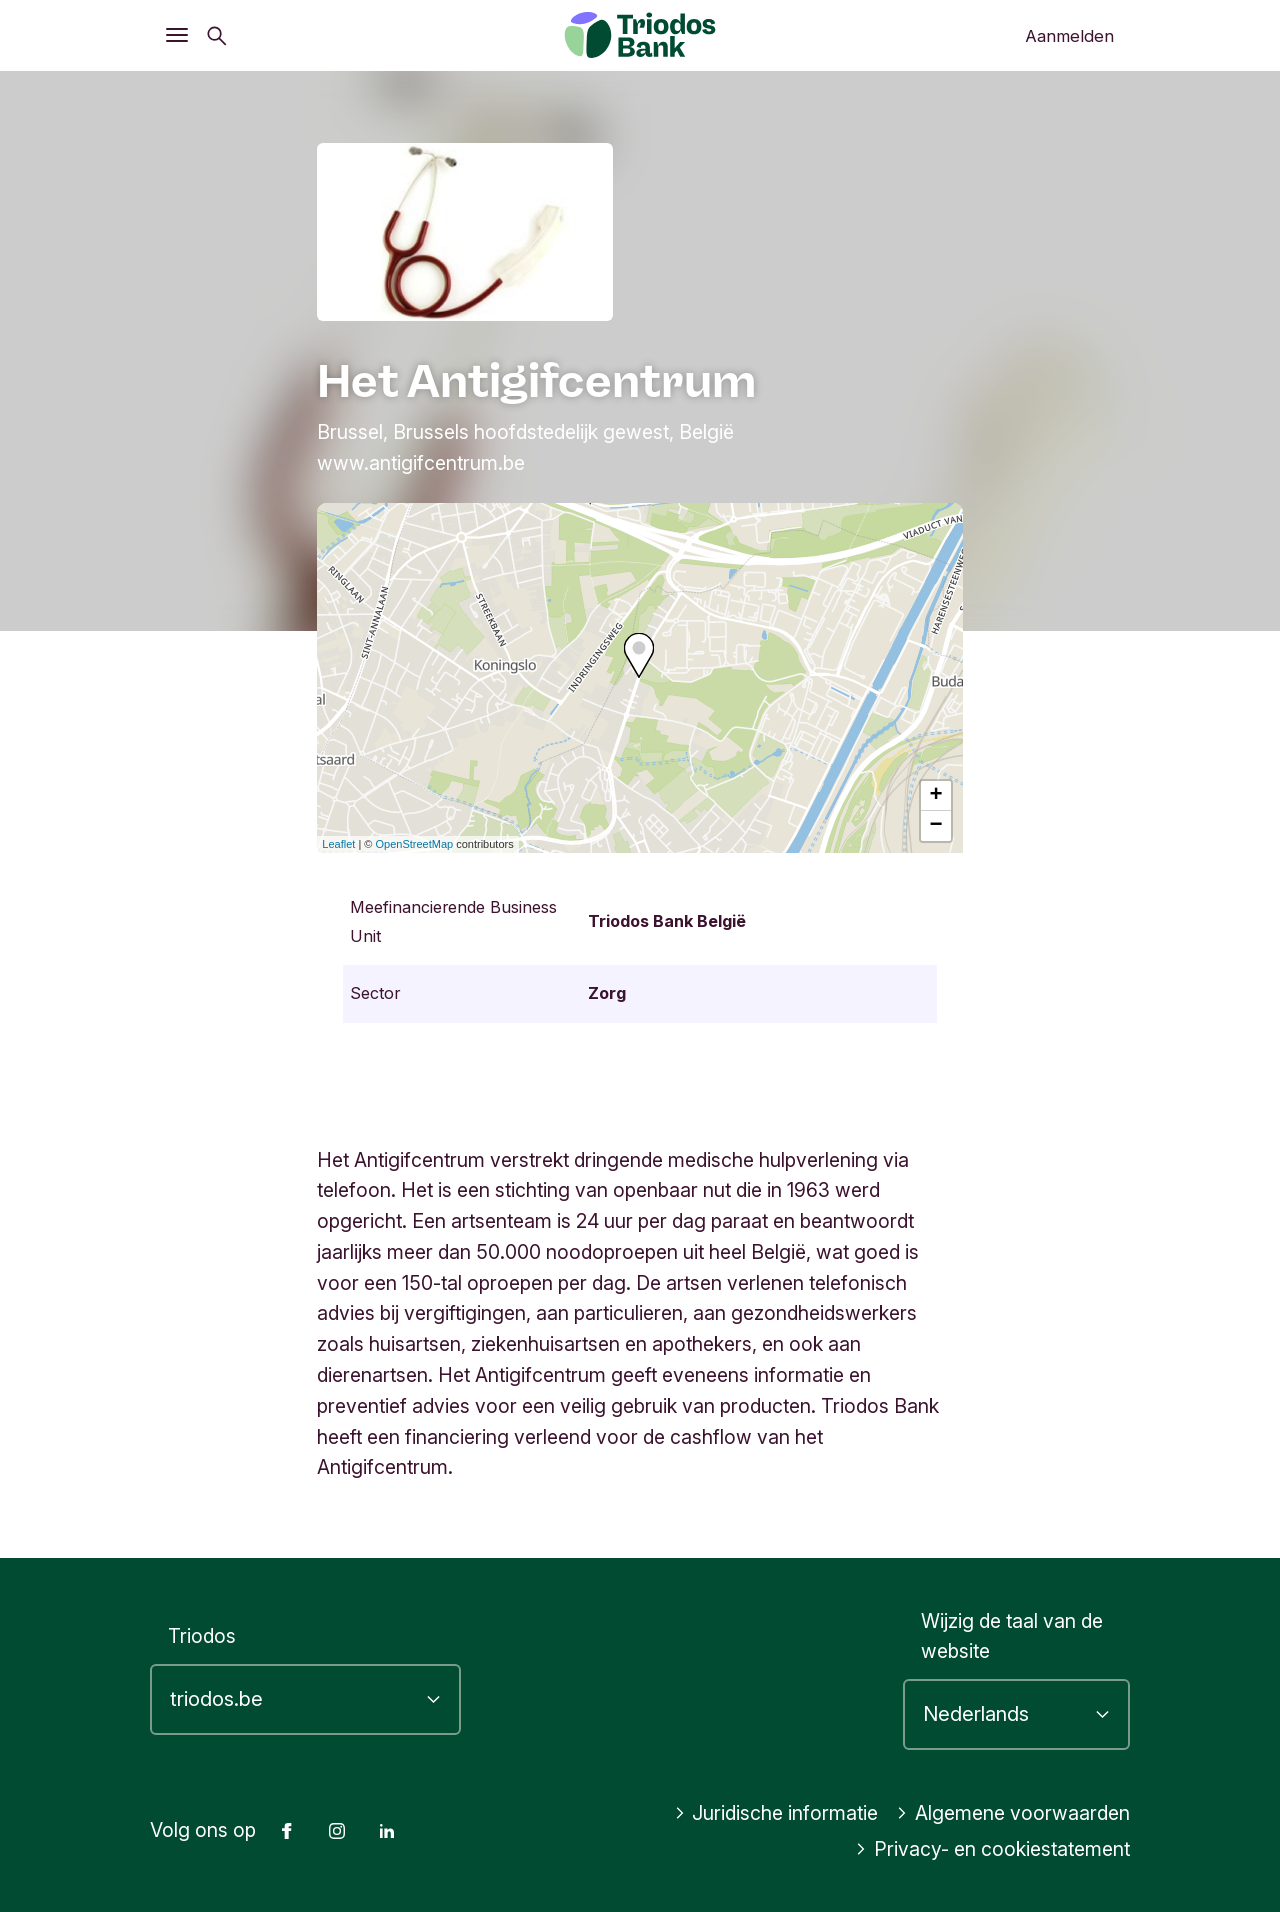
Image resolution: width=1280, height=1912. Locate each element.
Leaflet (338, 844)
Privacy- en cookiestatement (992, 1849)
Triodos (202, 1636)
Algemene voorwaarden (1013, 1813)
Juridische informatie (776, 1813)
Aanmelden (1069, 36)
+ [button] (936, 796)
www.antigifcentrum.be (421, 463)
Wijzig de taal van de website (1012, 1636)
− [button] (936, 826)
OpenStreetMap (415, 844)
